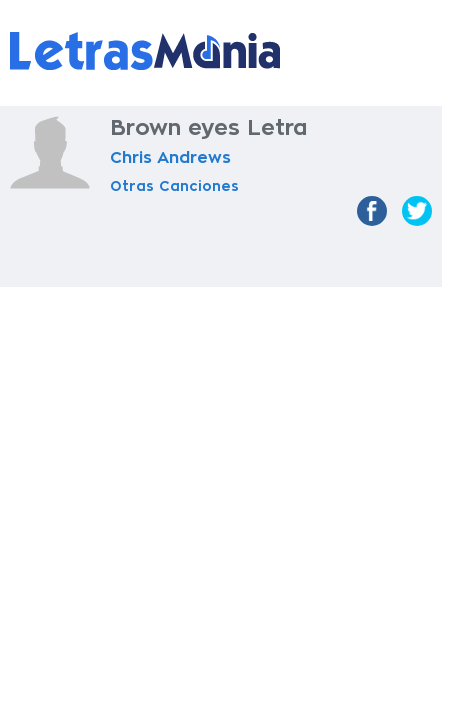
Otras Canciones (174, 186)
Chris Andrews (170, 158)
